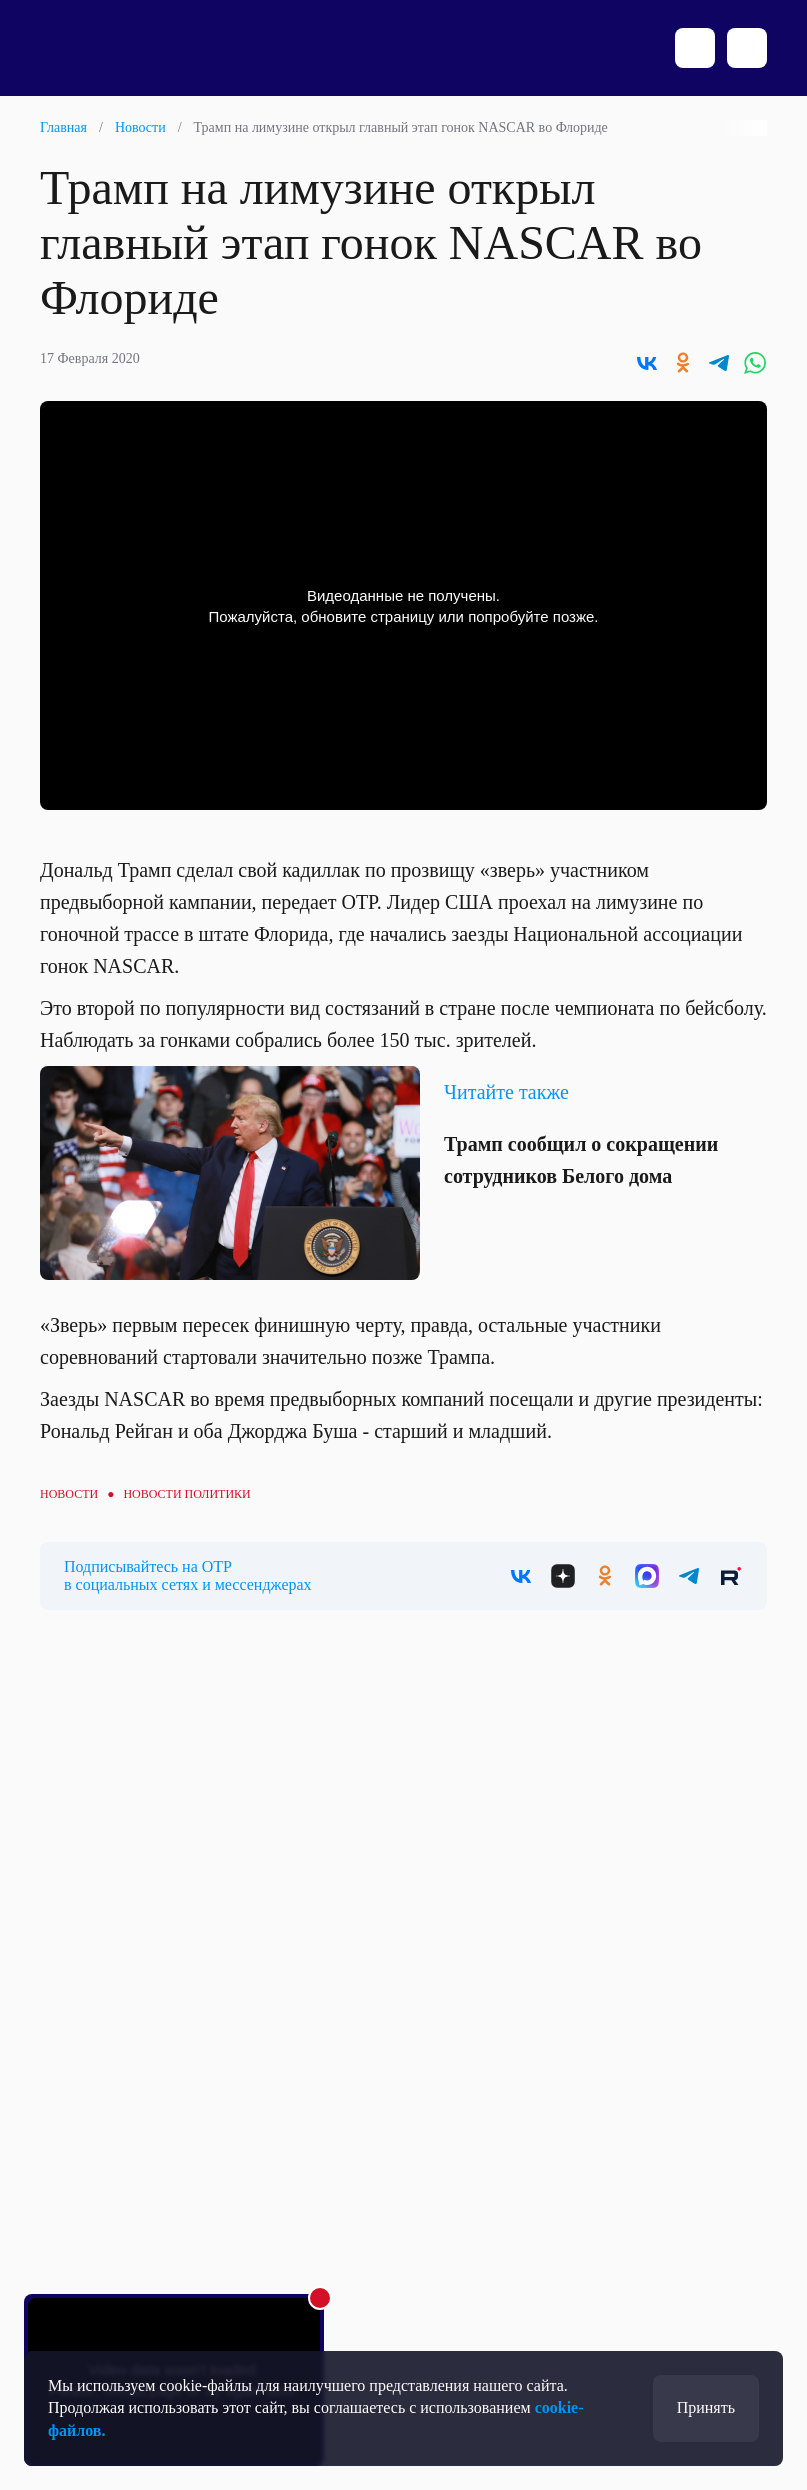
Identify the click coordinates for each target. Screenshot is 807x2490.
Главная (63, 127)
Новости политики (186, 1494)
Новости (140, 127)
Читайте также (506, 1092)
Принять (706, 2407)
